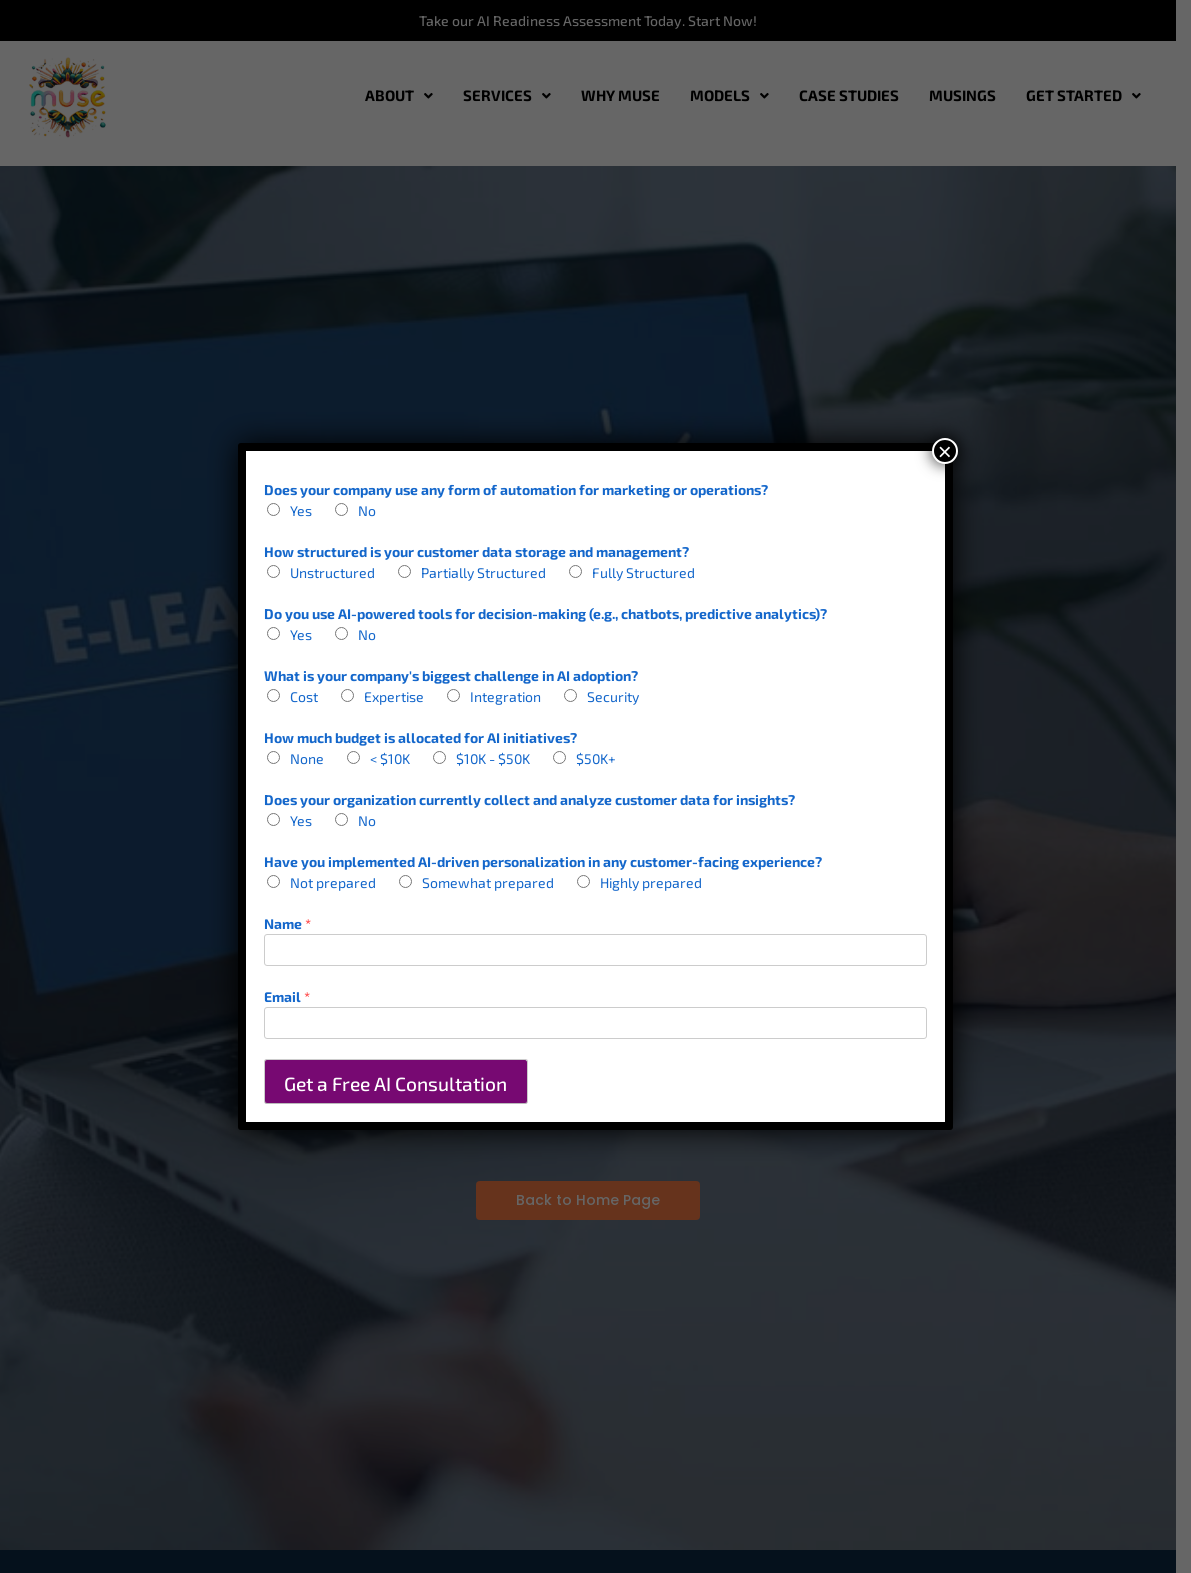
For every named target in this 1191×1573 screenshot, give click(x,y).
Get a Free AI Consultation (395, 1083)
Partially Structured (483, 572)
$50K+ (596, 758)
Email (287, 996)
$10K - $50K (493, 758)
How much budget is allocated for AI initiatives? (420, 737)
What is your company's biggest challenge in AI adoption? (451, 675)
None (307, 758)
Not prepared (333, 882)
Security (613, 696)
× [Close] (945, 451)
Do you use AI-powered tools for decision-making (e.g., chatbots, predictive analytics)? (545, 613)
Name (287, 923)
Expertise (394, 696)
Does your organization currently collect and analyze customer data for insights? (529, 799)
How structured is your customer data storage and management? (476, 551)
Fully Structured (643, 572)
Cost (304, 696)
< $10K (390, 758)
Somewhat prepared (488, 882)
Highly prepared (651, 882)
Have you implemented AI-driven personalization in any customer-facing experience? (543, 861)
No (367, 510)
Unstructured (332, 572)
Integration (505, 696)
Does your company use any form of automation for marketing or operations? (516, 489)
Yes (301, 510)
